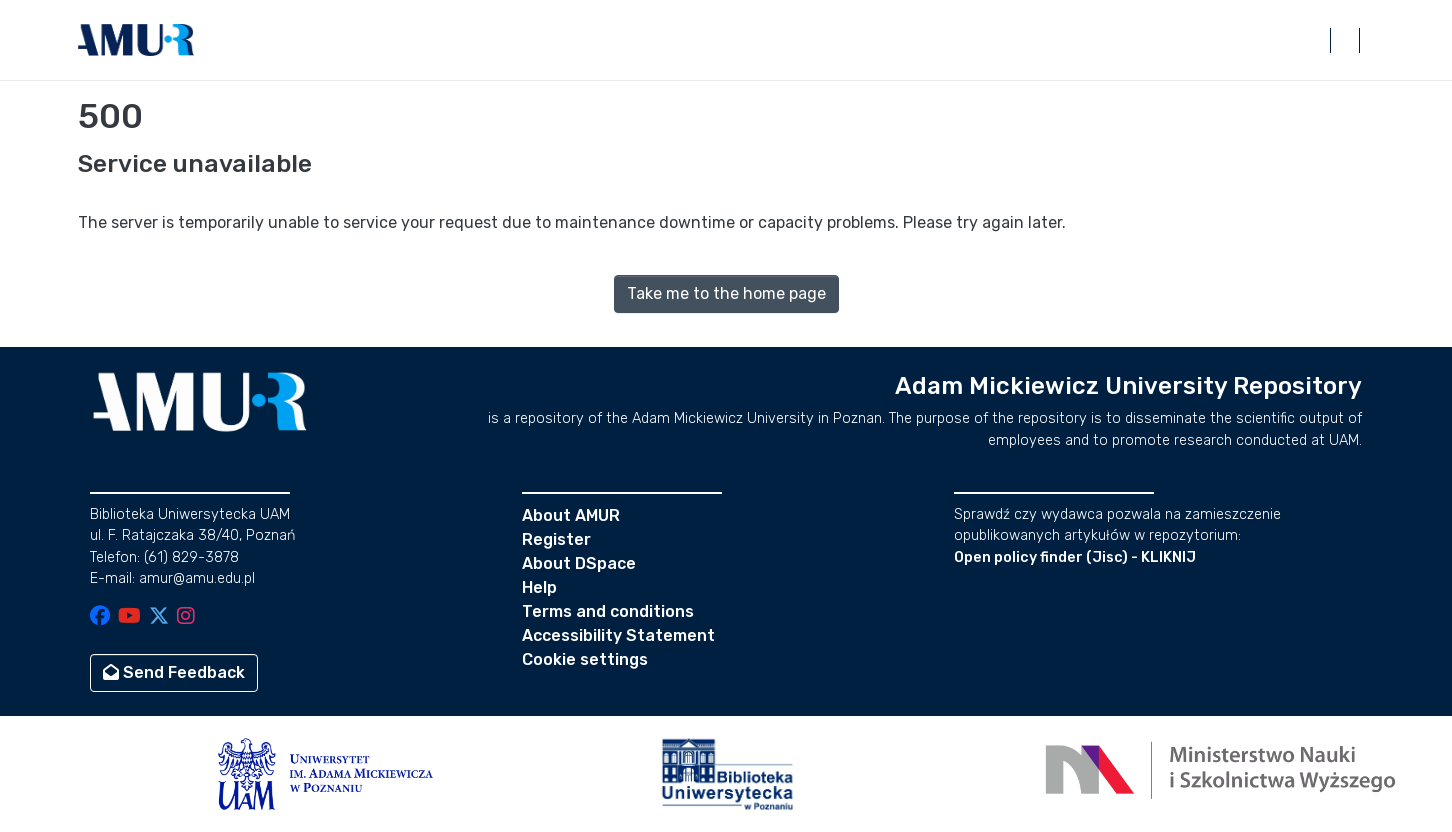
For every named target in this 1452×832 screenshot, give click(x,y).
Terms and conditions (608, 611)
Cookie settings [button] (585, 659)
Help (539, 587)
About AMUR (571, 515)
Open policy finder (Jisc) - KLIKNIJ (1075, 557)
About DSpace (579, 563)
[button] (136, 40)
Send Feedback (174, 672)
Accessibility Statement (618, 635)
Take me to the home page (726, 293)
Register (556, 539)
